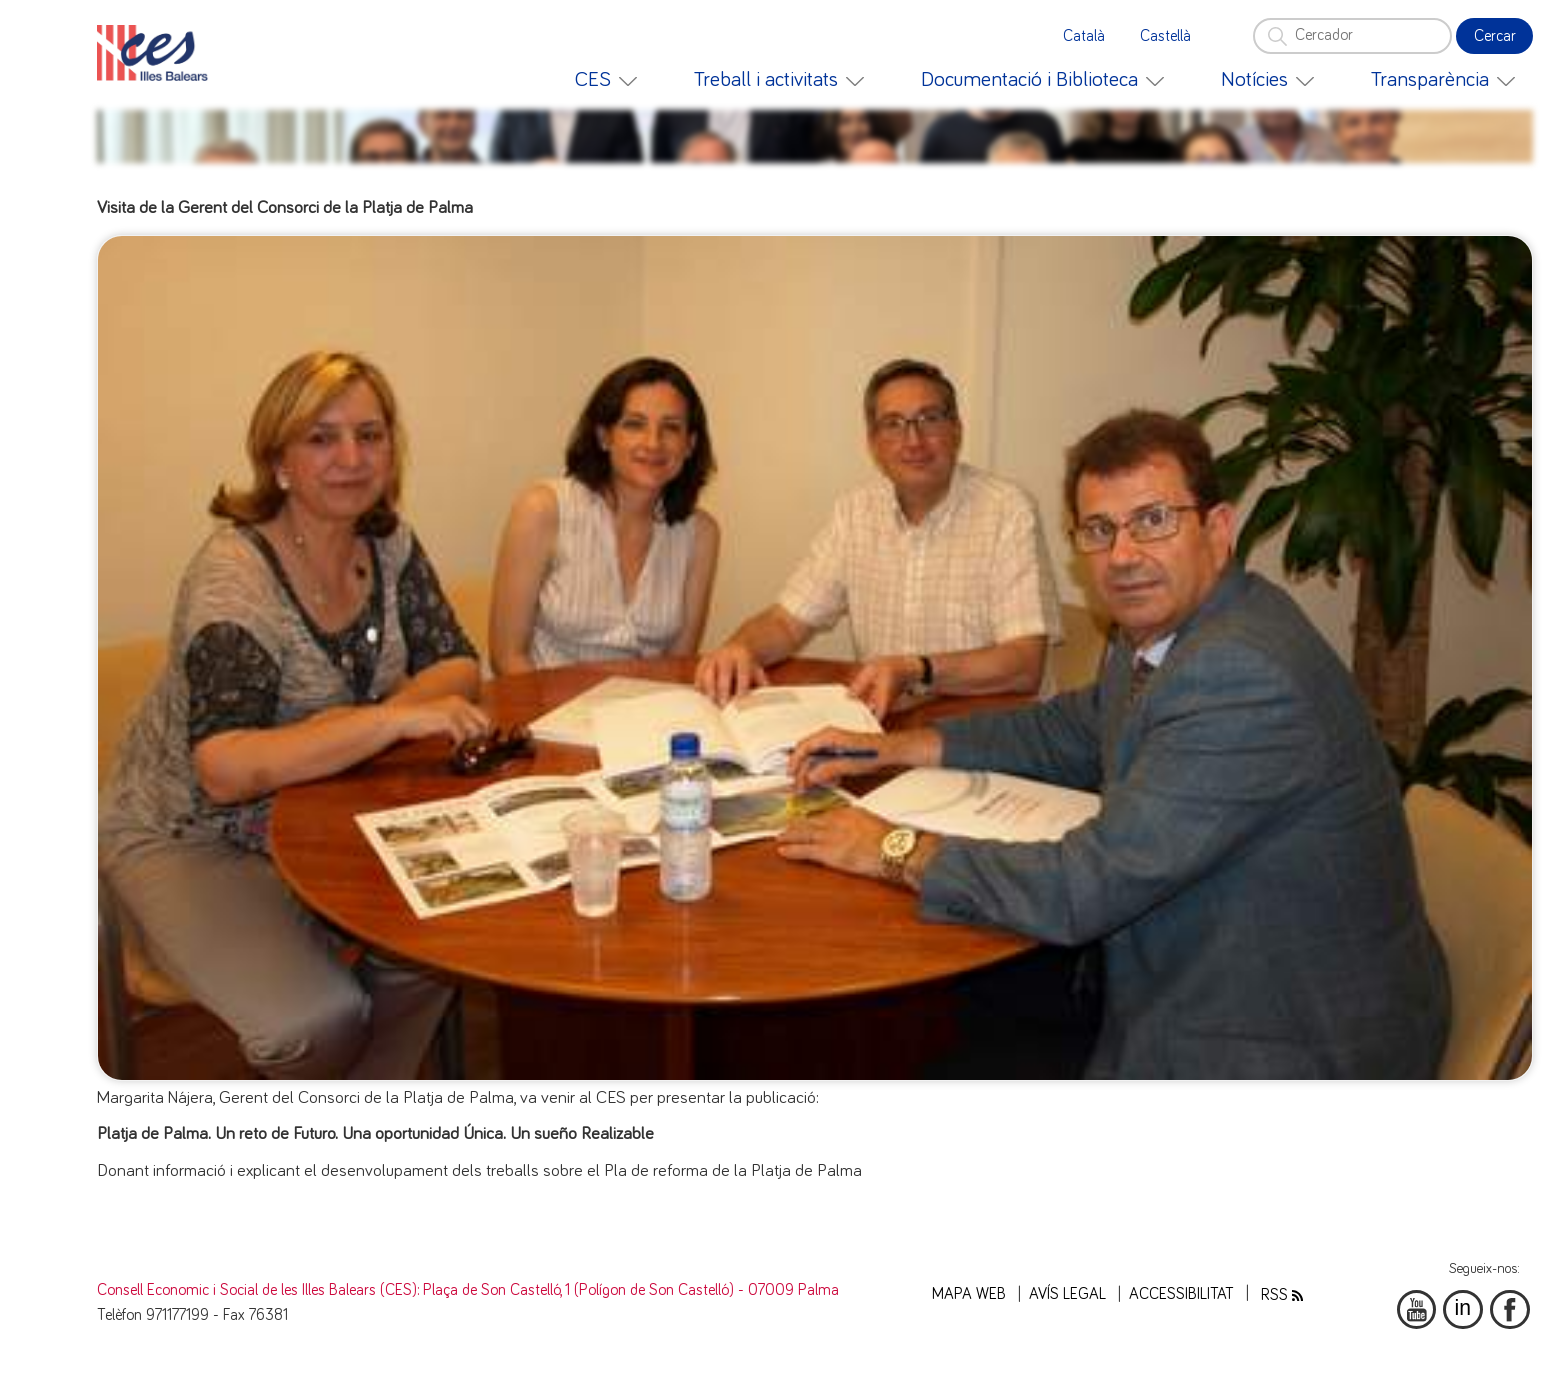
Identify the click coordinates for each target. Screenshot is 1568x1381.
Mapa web (969, 1294)
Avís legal (1067, 1294)
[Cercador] (1352, 36)
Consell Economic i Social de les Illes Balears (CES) (257, 1290)
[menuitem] (606, 80)
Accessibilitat (1181, 1294)
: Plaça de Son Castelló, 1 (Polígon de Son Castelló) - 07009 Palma (628, 1290)
